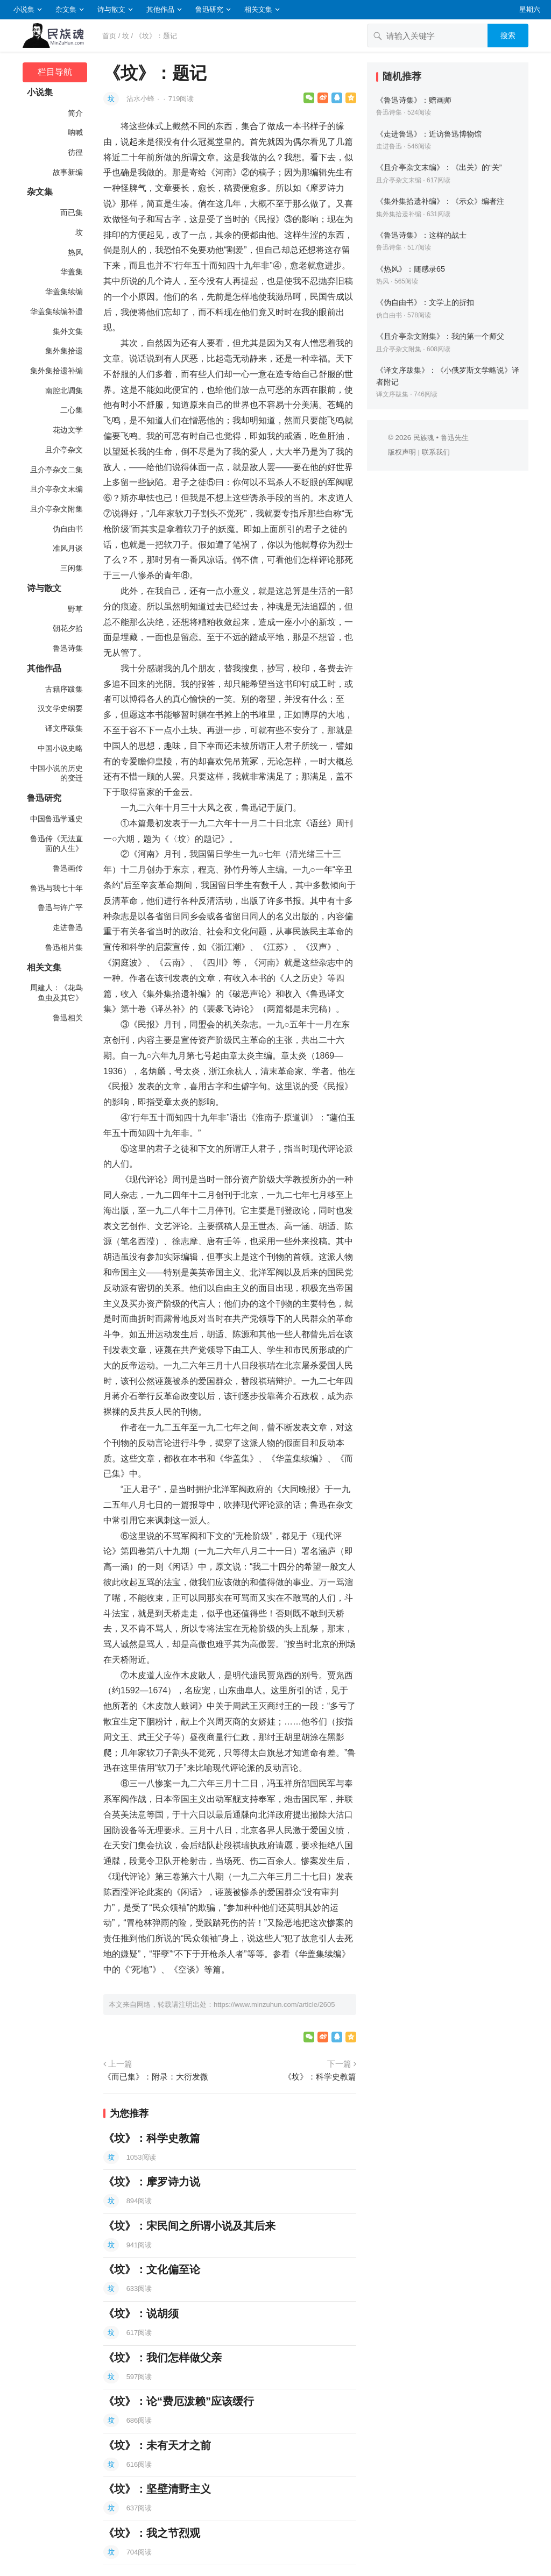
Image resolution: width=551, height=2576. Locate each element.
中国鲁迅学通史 (56, 818)
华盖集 (71, 271)
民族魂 (423, 438)
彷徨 (75, 152)
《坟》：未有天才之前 (157, 2445)
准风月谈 (68, 548)
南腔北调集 (64, 390)
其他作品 (160, 9)
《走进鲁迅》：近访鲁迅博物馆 (429, 134)
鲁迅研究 (209, 9)
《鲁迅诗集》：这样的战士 (421, 235)
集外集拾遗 (64, 350)
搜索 (507, 35)
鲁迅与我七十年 (56, 888)
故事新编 (68, 172)
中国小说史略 (60, 748)
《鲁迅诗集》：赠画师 (413, 100)
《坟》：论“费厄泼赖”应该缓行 (178, 2401)
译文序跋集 (64, 728)
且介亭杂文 (64, 449)
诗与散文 (111, 9)
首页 (109, 36)
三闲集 (71, 568)
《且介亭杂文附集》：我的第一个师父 (440, 336)
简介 (75, 113)
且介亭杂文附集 (56, 509)
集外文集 (68, 331)
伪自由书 (68, 528)
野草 (75, 609)
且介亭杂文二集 (56, 469)
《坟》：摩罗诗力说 (151, 2182)
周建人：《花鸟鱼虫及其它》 (56, 992)
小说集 (23, 9)
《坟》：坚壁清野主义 (157, 2489)
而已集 (71, 212)
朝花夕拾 (68, 628)
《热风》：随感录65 (410, 269)
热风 (75, 252)
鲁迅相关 (68, 1017)
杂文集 (65, 9)
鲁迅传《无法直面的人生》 (56, 843)
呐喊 (75, 132)
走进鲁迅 (68, 927)
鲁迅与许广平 (60, 907)
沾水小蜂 (141, 99)
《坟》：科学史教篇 (320, 2076)
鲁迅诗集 (68, 648)
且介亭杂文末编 (56, 489)
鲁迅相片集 (64, 947)
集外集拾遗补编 (56, 370)
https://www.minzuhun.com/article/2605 (274, 2004)
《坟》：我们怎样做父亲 (162, 2358)
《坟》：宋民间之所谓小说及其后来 (189, 2226)
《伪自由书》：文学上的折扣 (425, 302)
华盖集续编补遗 (56, 311)
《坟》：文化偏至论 (151, 2269)
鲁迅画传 (68, 868)
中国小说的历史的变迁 (56, 773)
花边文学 (68, 429)
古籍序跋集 (64, 689)
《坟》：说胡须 (141, 2313)
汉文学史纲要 (60, 708)
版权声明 (402, 452)
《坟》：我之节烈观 (151, 2533)
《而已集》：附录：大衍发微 (155, 2076)
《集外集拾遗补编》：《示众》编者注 (440, 201)
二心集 (71, 410)
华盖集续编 (64, 291)
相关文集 (258, 9)
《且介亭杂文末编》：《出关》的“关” (439, 167)
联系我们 (436, 452)
